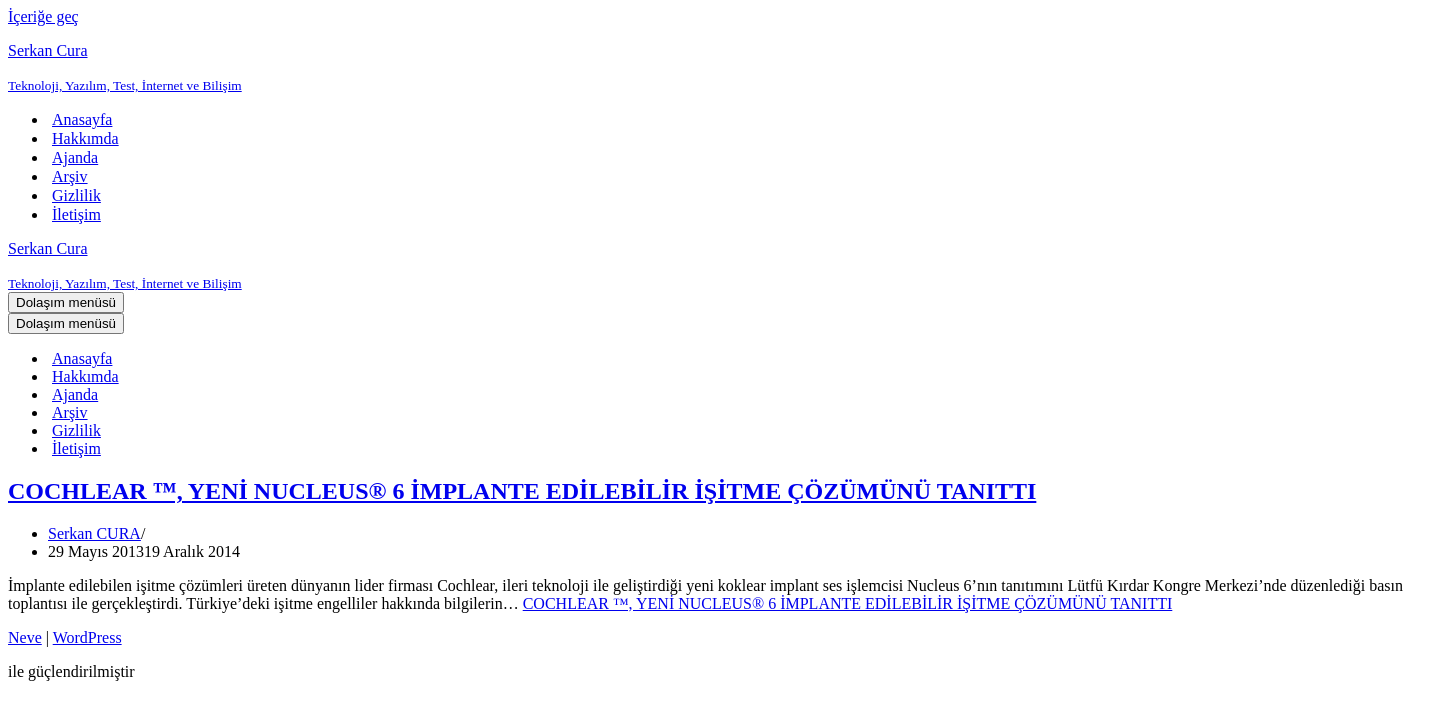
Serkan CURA (94, 533)
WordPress (87, 637)
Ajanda (75, 157)
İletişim (76, 214)
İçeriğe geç (43, 16)
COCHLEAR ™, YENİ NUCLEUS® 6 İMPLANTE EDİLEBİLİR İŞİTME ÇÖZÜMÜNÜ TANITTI (522, 491)
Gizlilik (76, 195)
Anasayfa (82, 119)
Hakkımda (85, 138)
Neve (25, 637)
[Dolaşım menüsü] (66, 302)
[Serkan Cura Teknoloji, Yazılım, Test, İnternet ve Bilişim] (720, 68)
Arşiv (70, 176)
